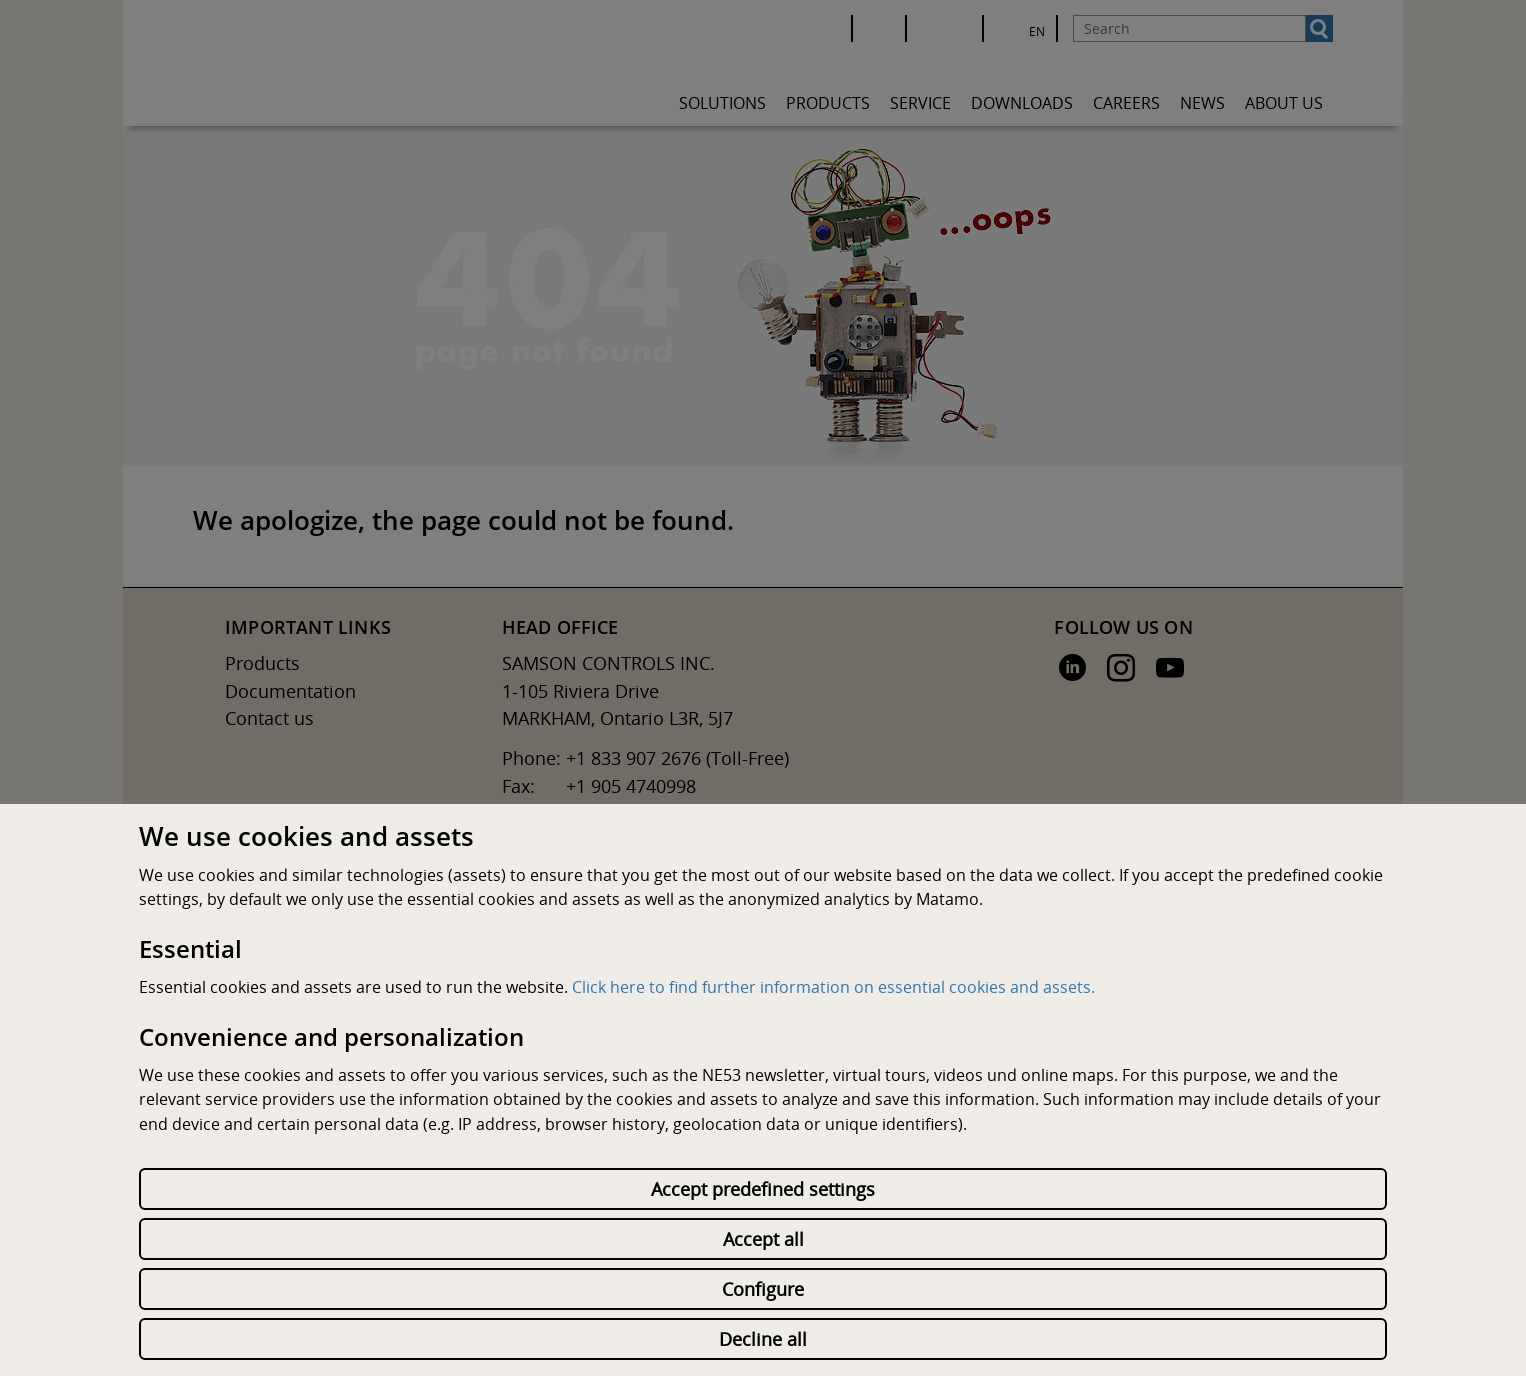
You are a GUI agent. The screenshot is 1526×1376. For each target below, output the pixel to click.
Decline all (763, 1339)
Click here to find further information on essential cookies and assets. (833, 987)
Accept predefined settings (763, 1189)
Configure (763, 1289)
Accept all (763, 1239)
